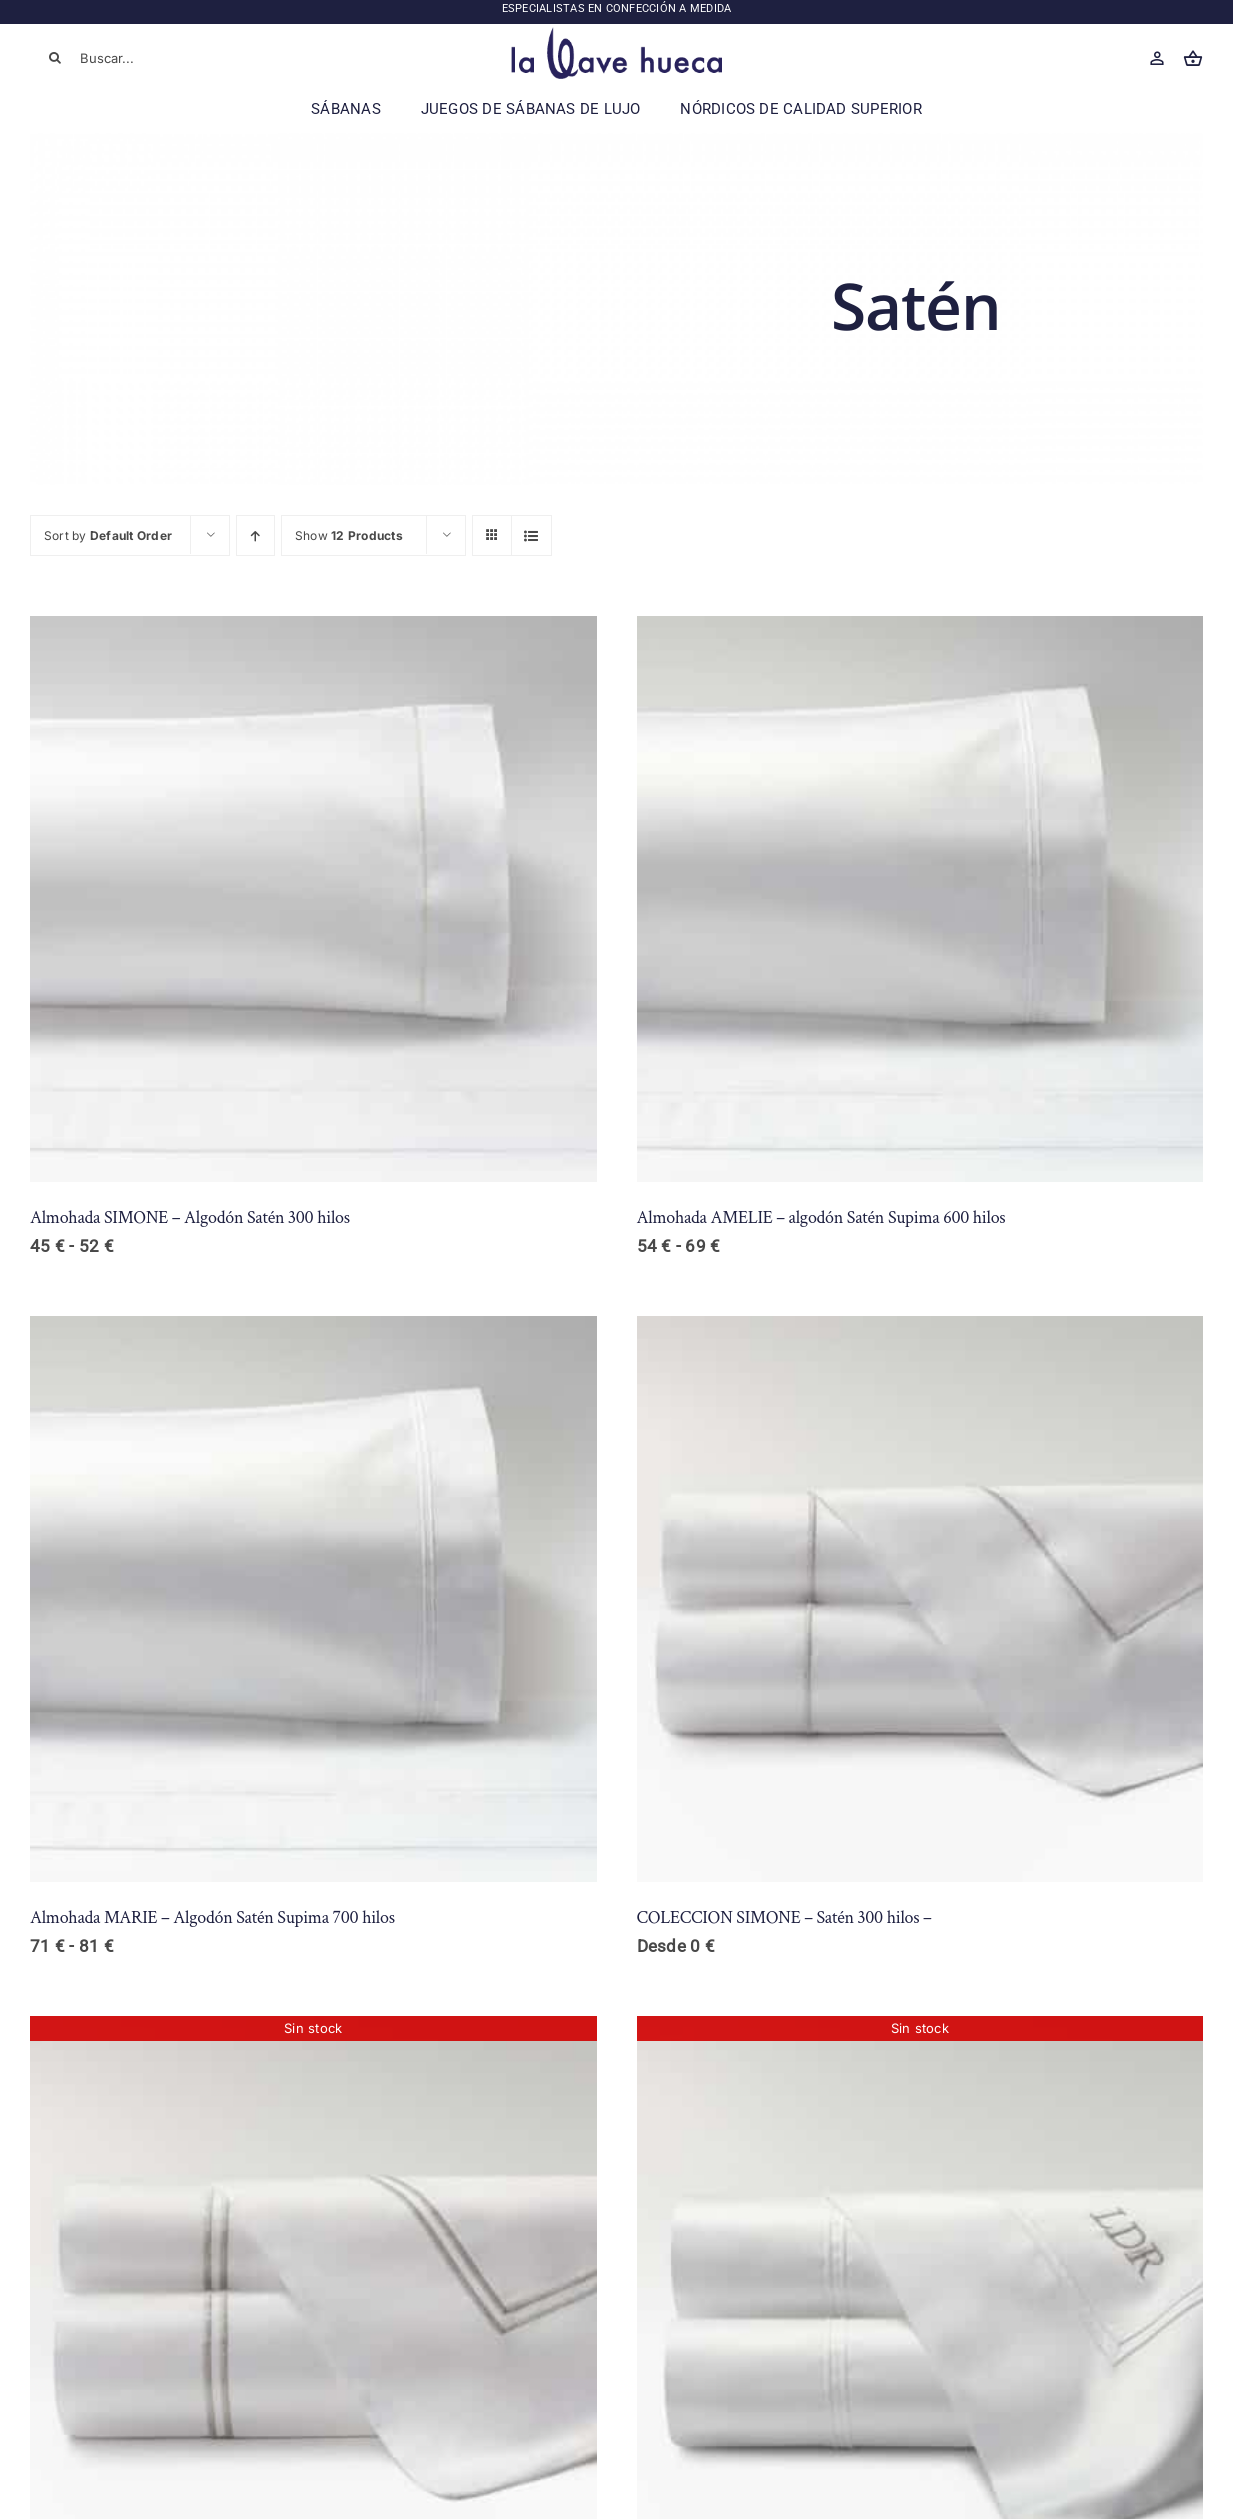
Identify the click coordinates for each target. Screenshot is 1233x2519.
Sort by (108, 535)
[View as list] (531, 535)
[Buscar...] (147, 58)
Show (349, 535)
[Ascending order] (255, 535)
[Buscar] (55, 58)
